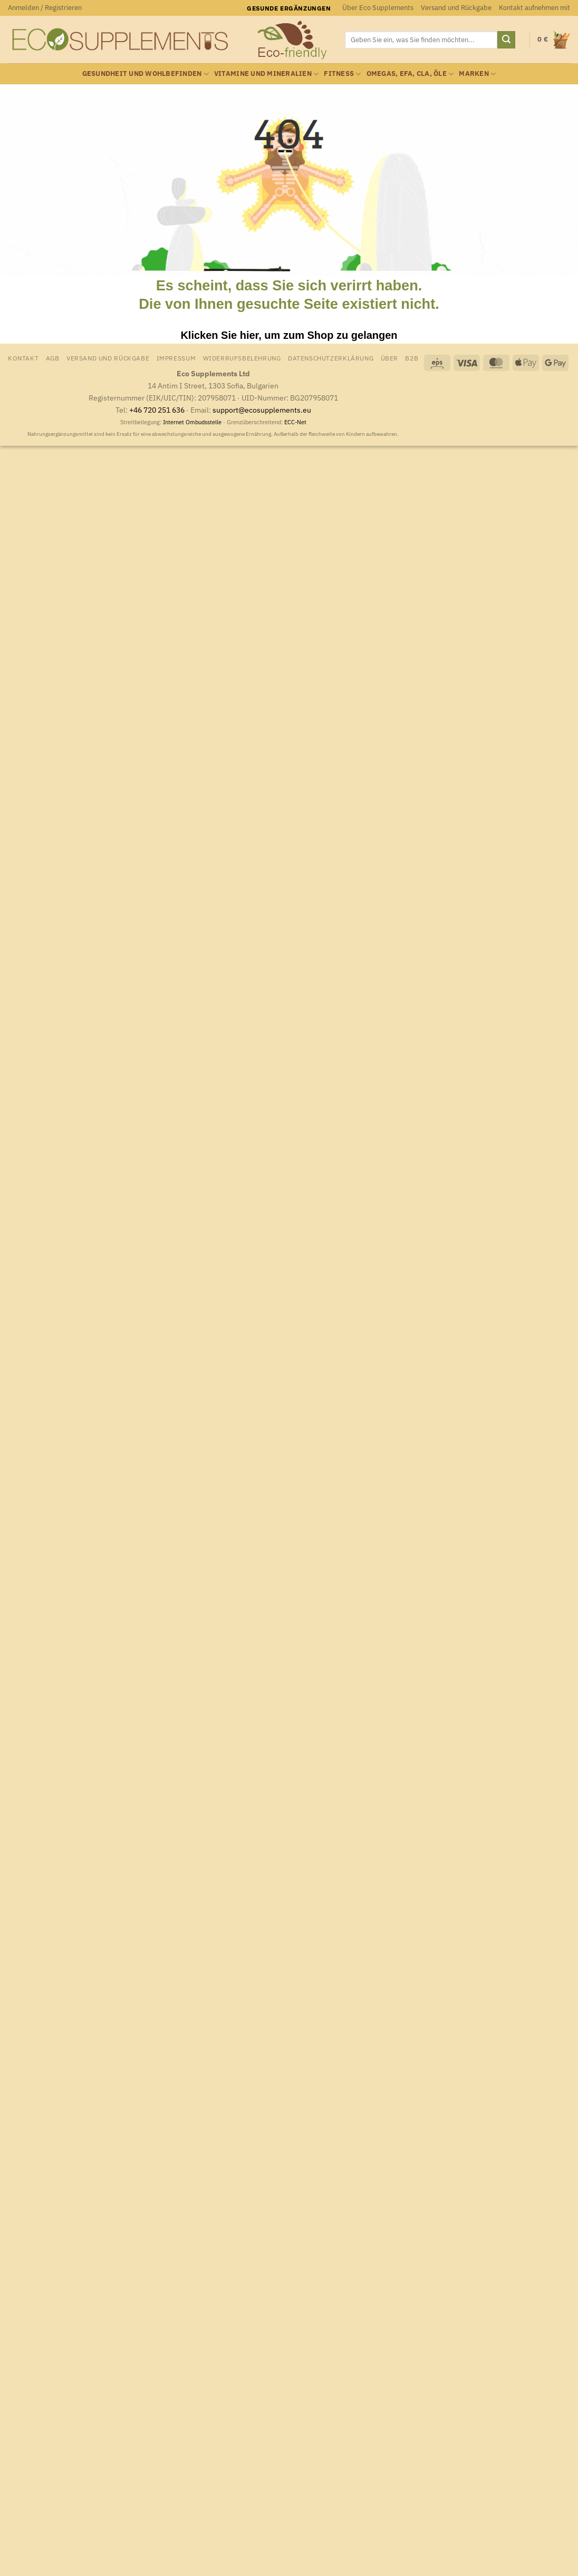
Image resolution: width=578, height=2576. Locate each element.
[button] (45, 8)
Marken (477, 74)
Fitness (342, 74)
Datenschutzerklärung (330, 358)
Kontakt (23, 358)
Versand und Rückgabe (456, 7)
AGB (53, 358)
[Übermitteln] (506, 40)
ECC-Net (295, 422)
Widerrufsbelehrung (242, 358)
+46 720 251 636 (157, 410)
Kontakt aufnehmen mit (534, 7)
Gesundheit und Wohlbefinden (145, 74)
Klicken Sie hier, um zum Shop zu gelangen (288, 335)
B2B (411, 358)
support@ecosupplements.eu (262, 410)
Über (389, 358)
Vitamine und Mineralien (266, 74)
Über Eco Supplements (377, 7)
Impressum (176, 358)
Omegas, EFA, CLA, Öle (410, 74)
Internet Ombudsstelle (192, 422)
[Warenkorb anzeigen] (553, 39)
